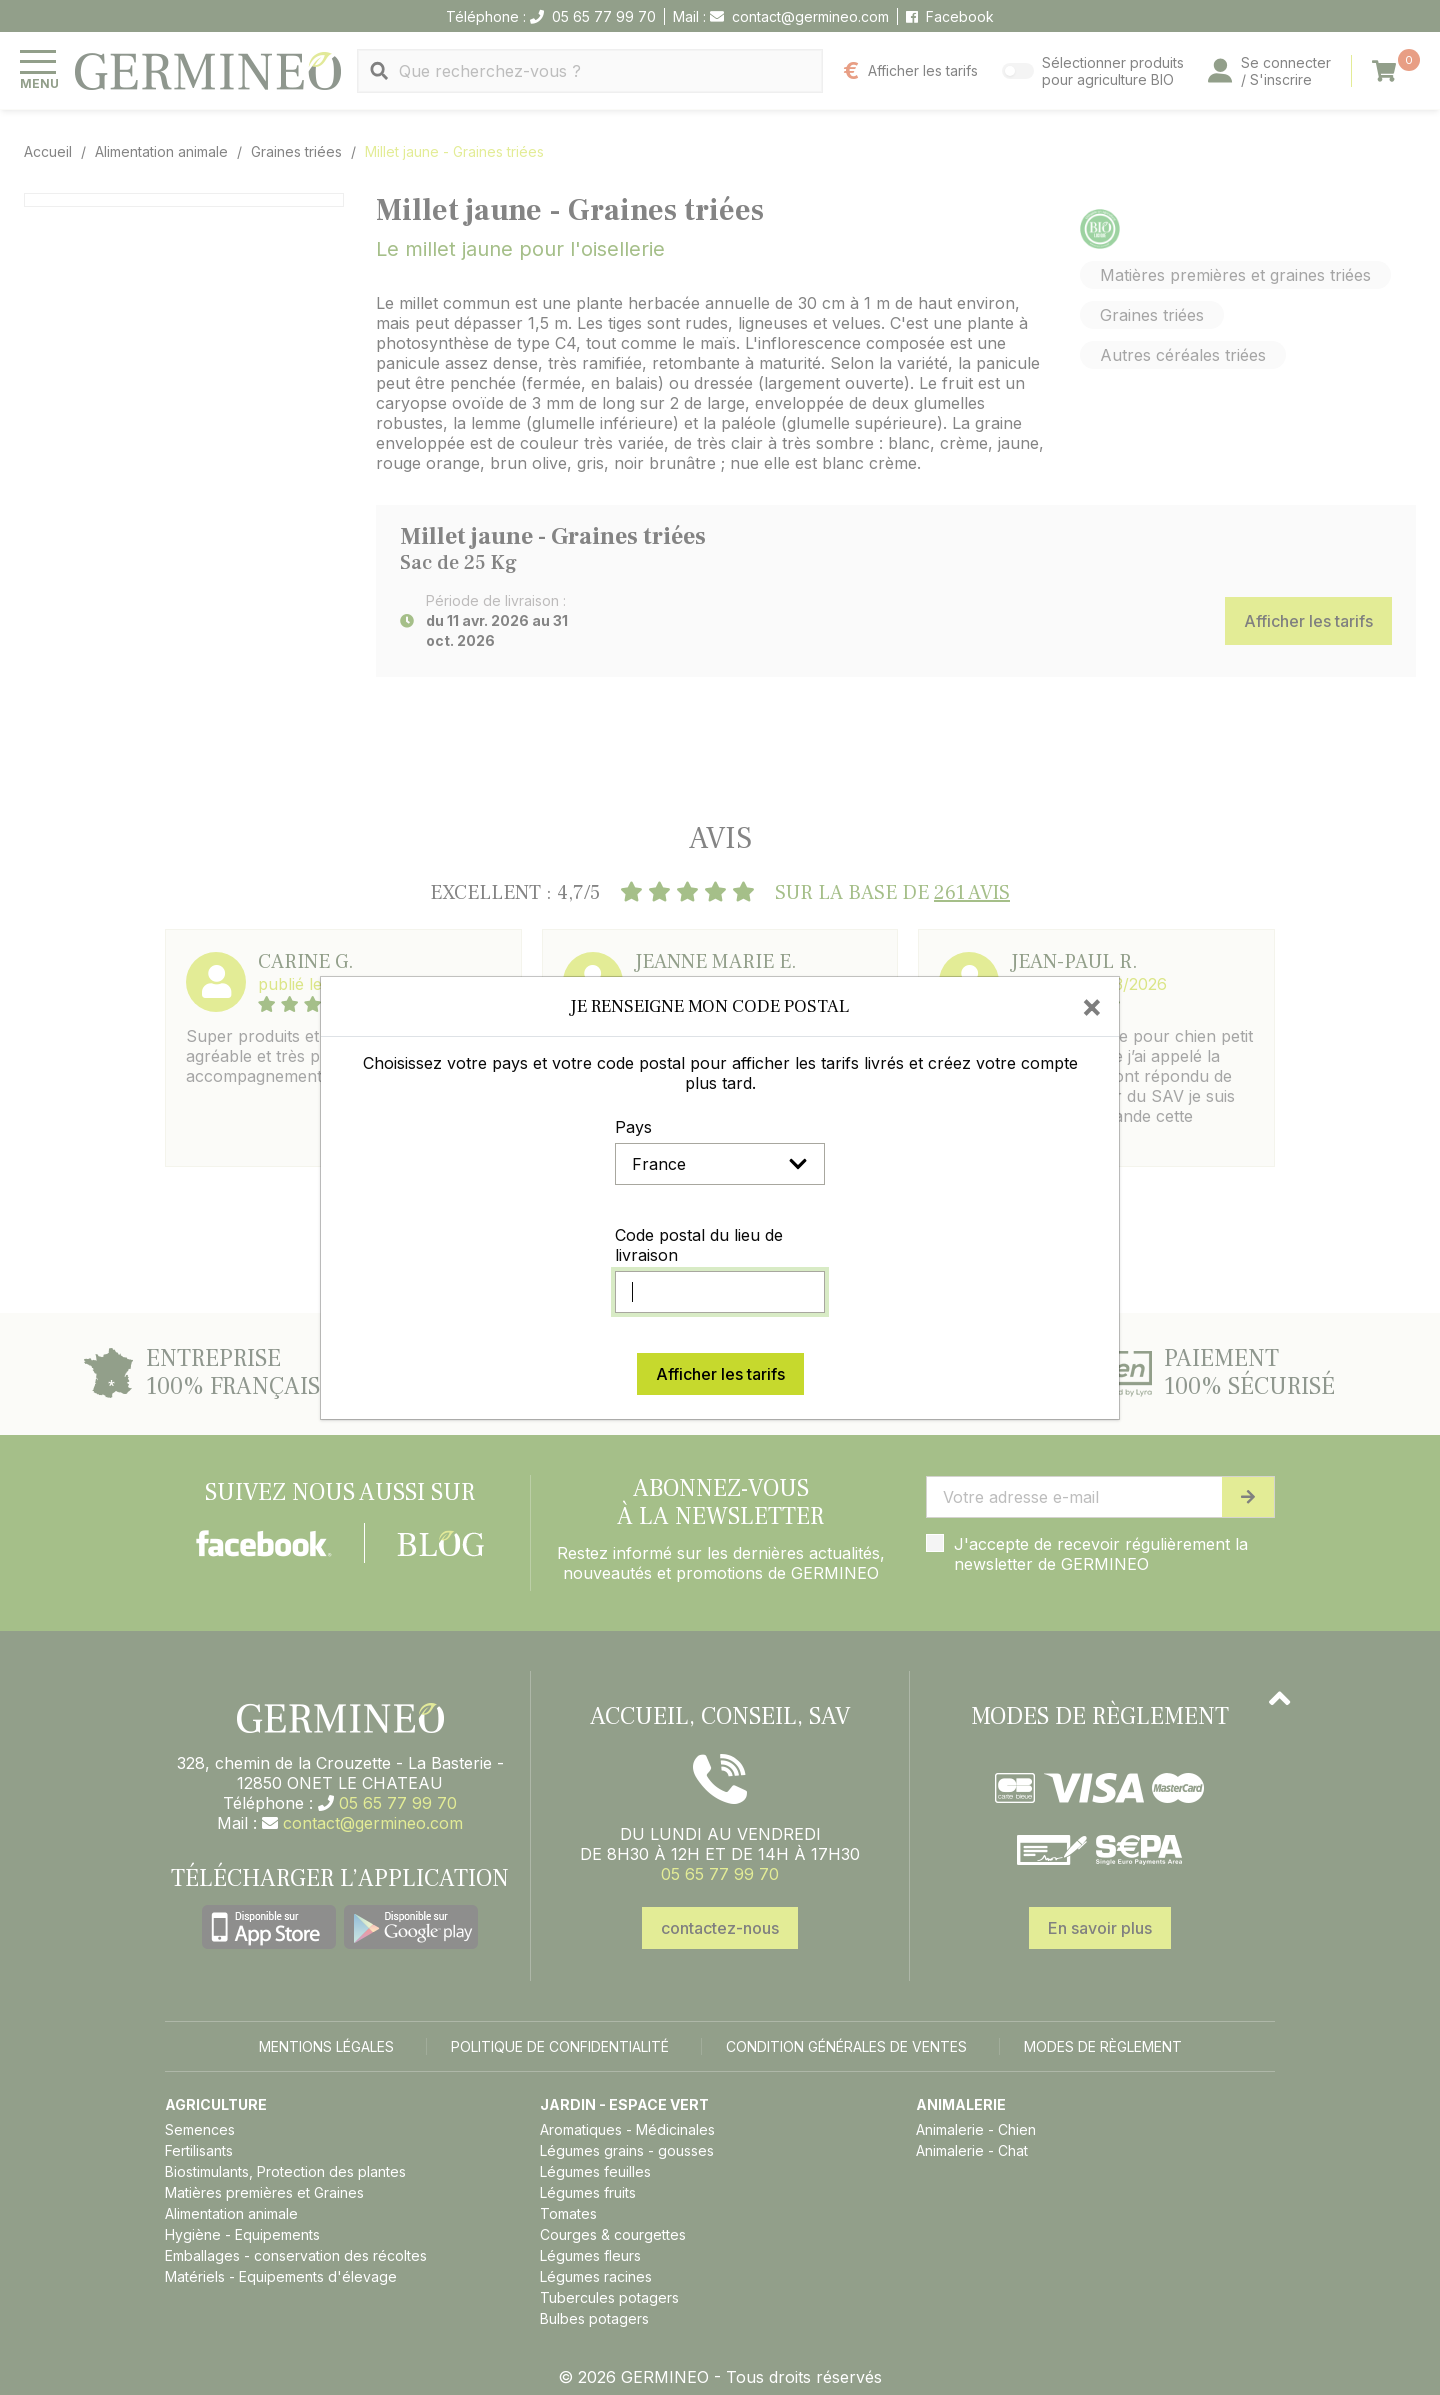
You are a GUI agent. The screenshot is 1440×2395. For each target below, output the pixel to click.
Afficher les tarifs (720, 1374)
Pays (633, 1127)
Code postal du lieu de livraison (699, 1245)
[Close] (1092, 1006)
